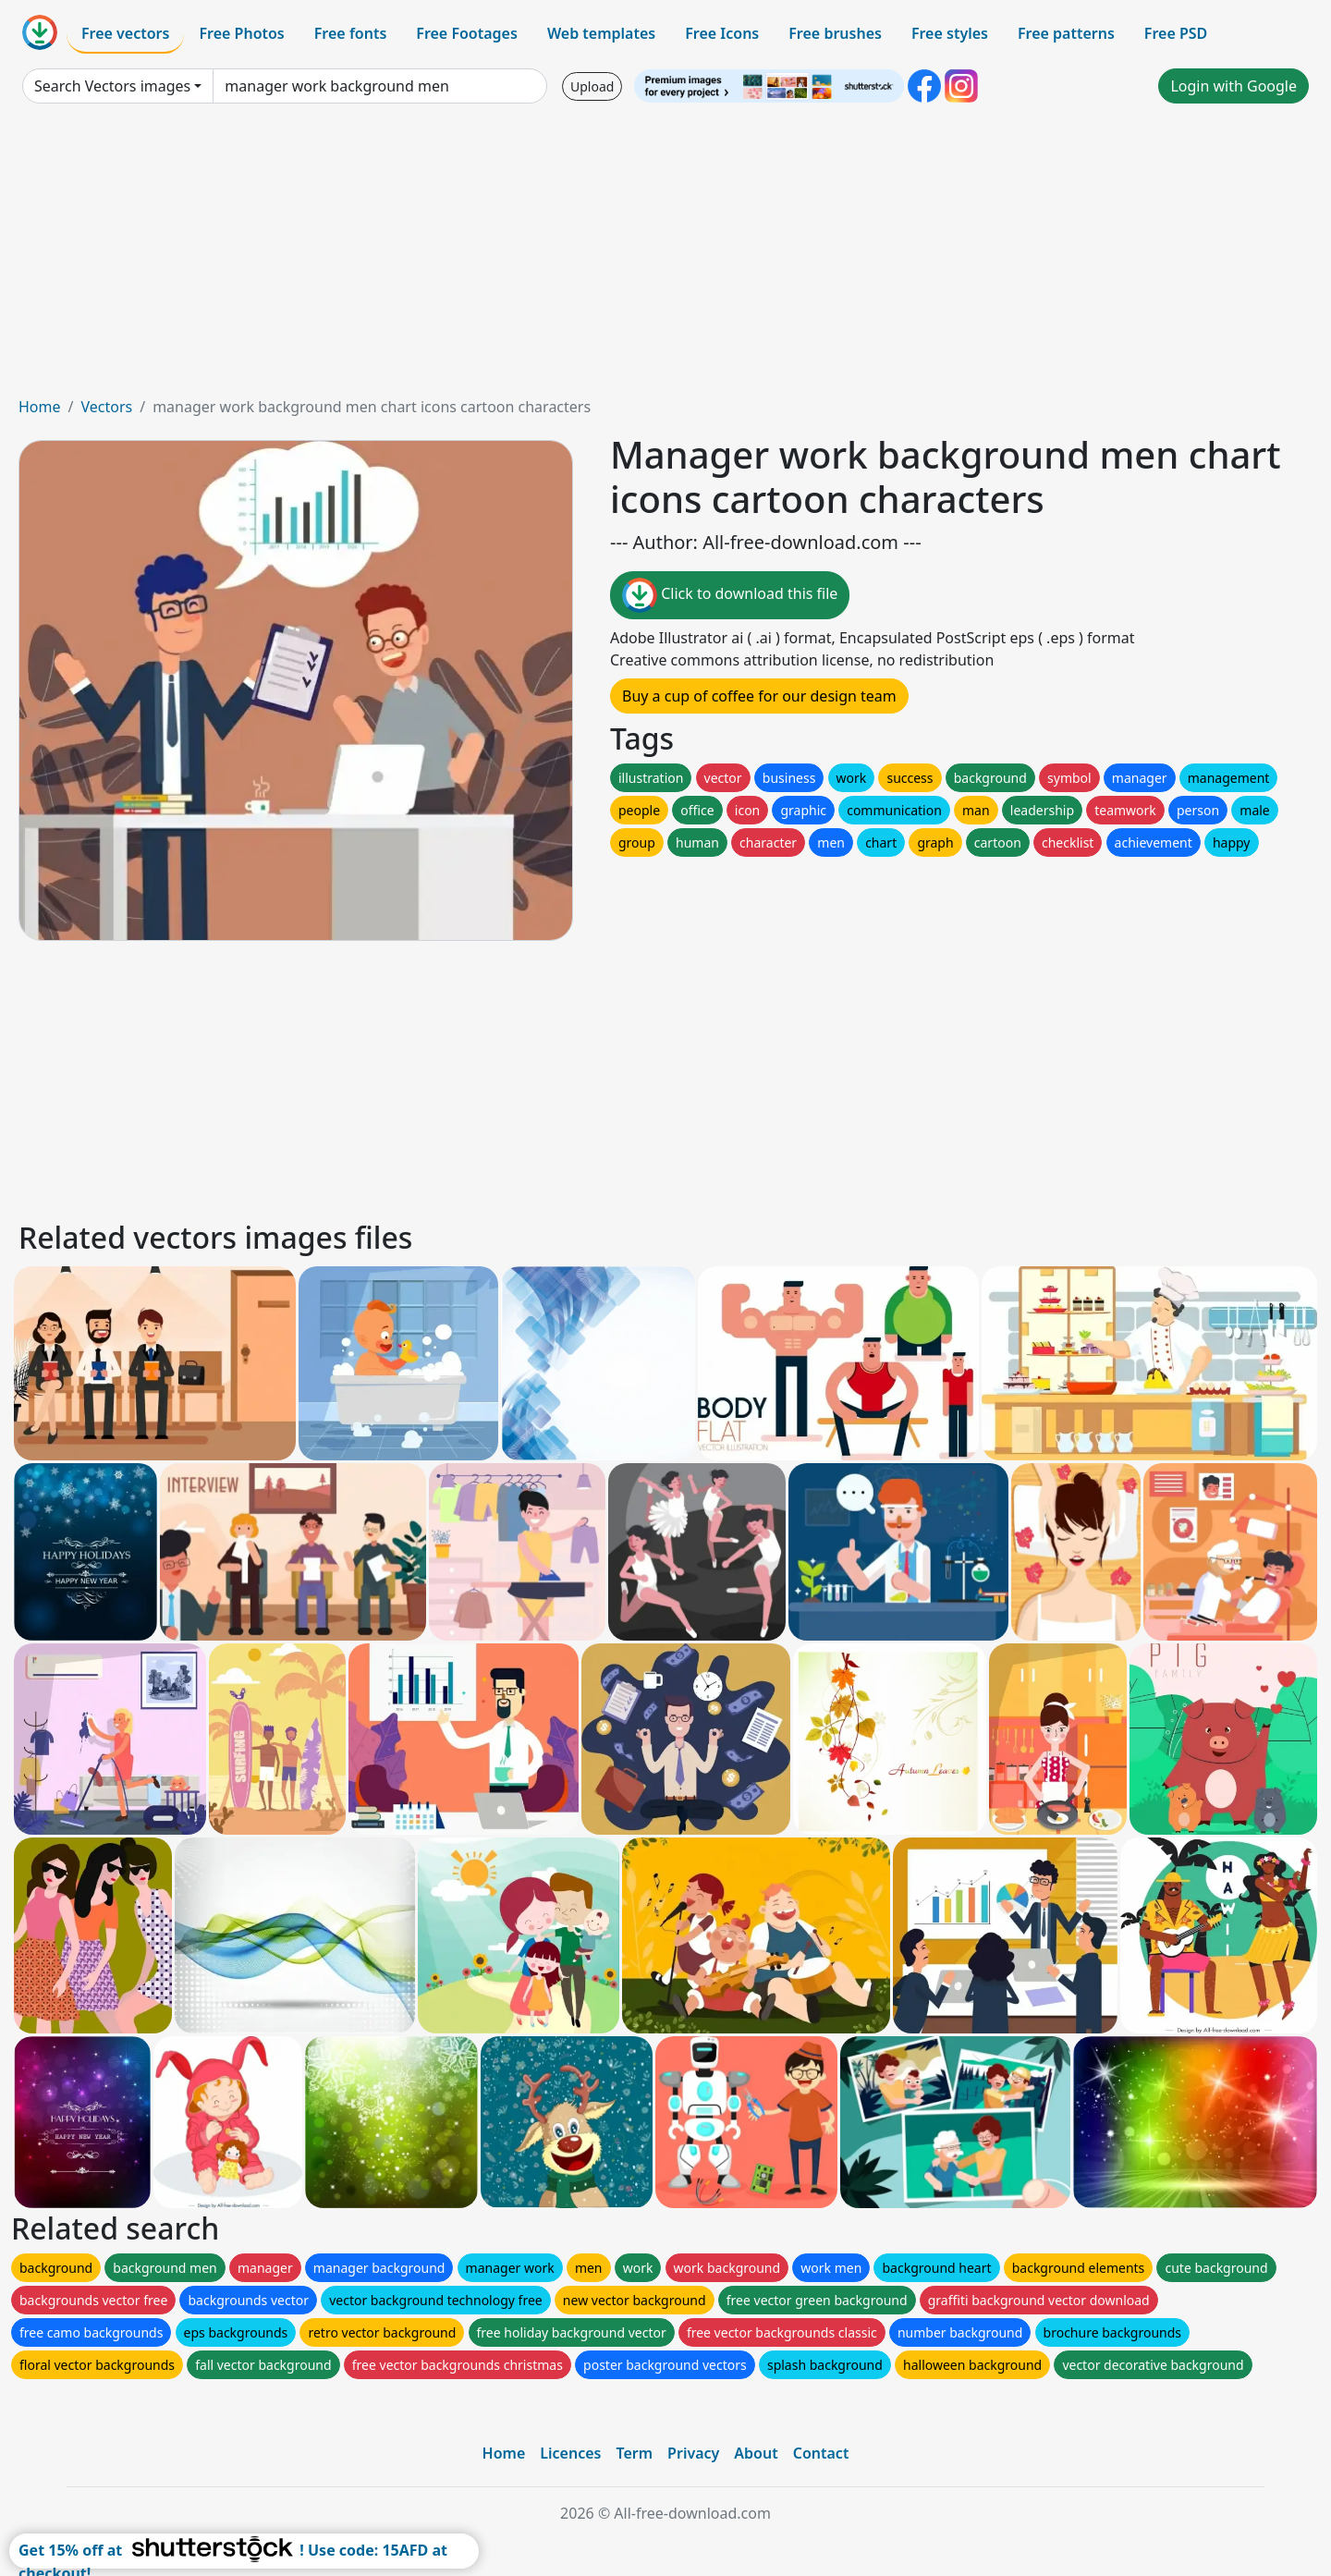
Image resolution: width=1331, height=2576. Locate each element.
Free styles (949, 33)
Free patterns (1066, 33)
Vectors (106, 407)
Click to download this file (729, 595)
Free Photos (241, 33)
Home (39, 407)
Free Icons (722, 33)
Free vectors (125, 33)
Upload (592, 86)
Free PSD (1175, 33)
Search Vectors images (112, 86)
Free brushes (835, 33)
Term (634, 2453)
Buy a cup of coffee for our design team (759, 696)
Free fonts (350, 33)
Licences (570, 2453)
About (755, 2453)
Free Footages (467, 33)
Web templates (601, 33)
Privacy (693, 2453)
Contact (821, 2453)
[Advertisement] (665, 257)
